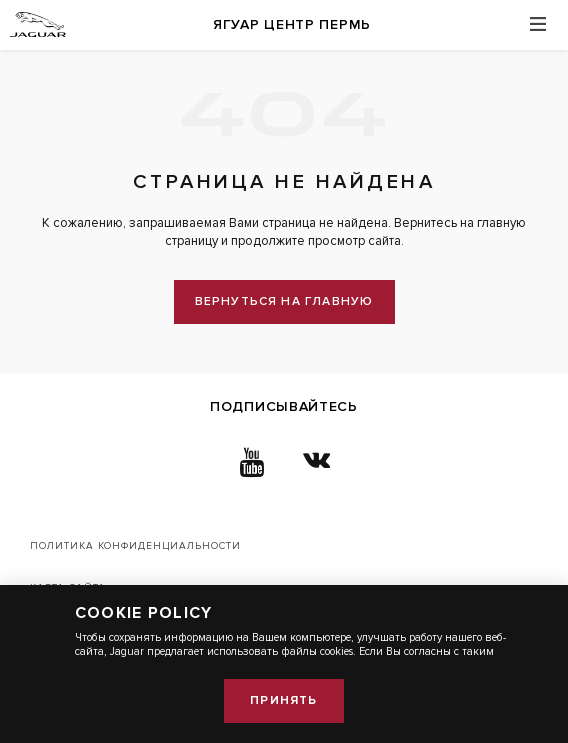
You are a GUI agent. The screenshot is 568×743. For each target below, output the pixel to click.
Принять (283, 700)
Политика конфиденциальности (135, 546)
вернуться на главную (284, 301)
